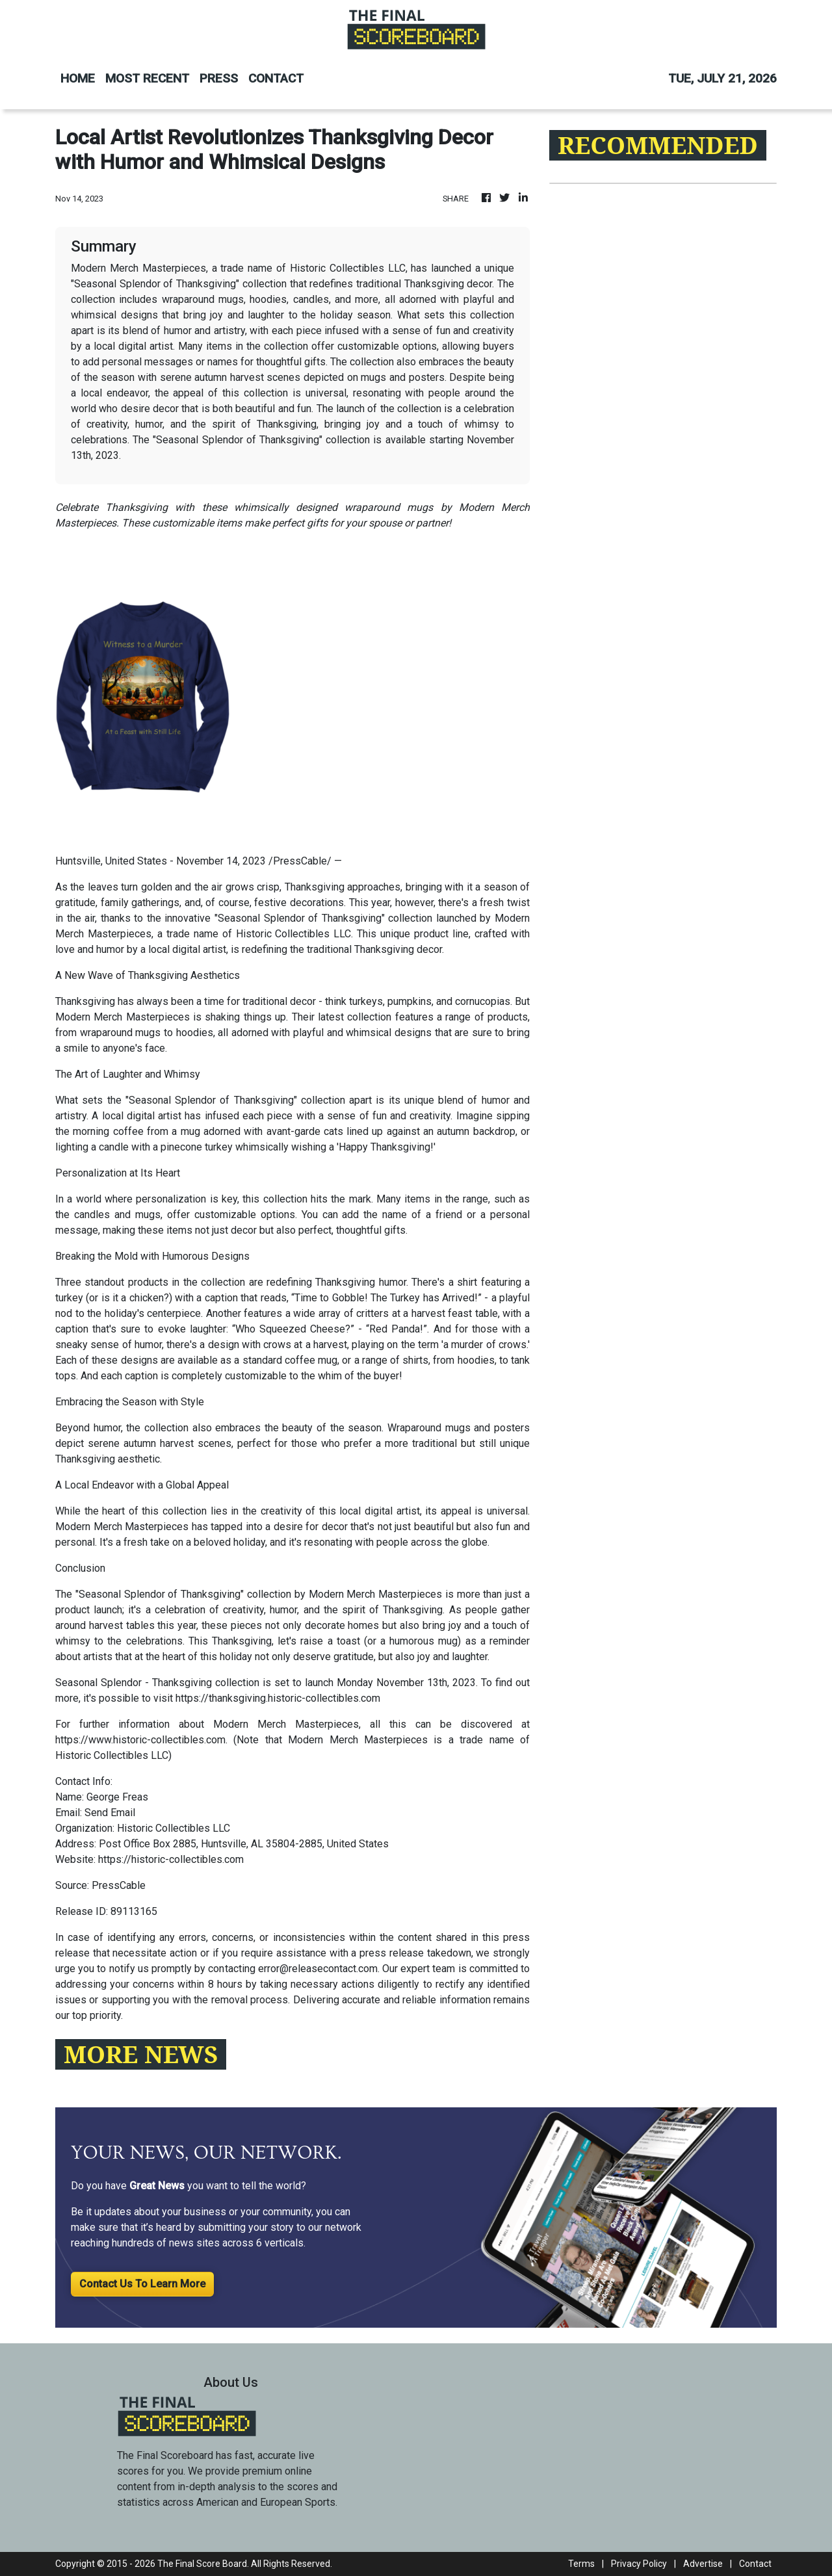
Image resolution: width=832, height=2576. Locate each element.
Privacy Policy (639, 2563)
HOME (77, 78)
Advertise (703, 2563)
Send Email (109, 1812)
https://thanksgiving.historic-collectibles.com (278, 1698)
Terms (581, 2563)
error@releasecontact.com (318, 1968)
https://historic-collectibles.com (171, 1859)
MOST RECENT (147, 78)
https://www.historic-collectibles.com (140, 1740)
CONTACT (276, 78)
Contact (755, 2563)
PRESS (219, 78)
